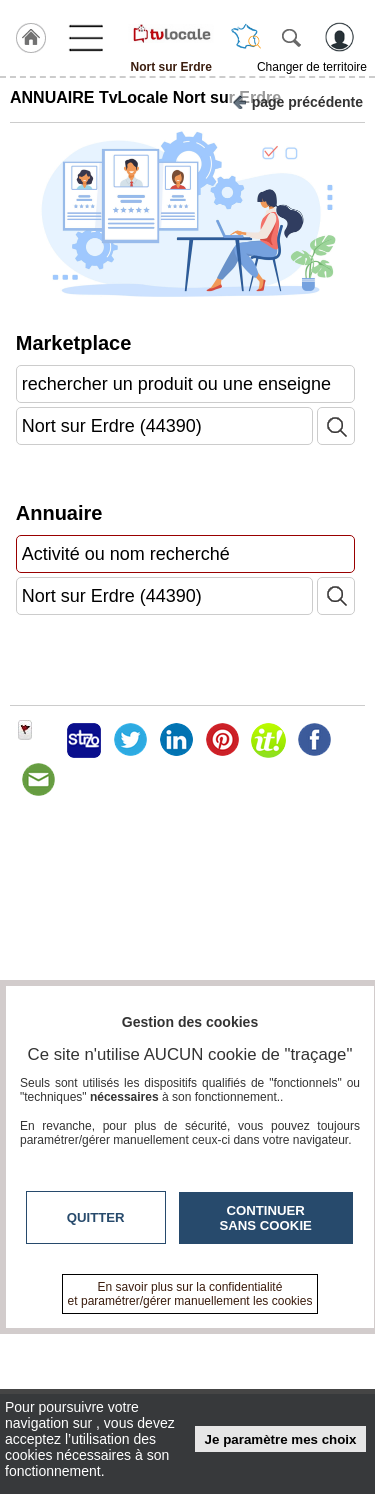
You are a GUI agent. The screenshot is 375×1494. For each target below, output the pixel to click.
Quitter (96, 1217)
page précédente (297, 100)
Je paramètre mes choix (281, 1439)
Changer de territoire (312, 67)
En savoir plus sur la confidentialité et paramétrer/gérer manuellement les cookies (190, 1294)
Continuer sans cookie (266, 1218)
